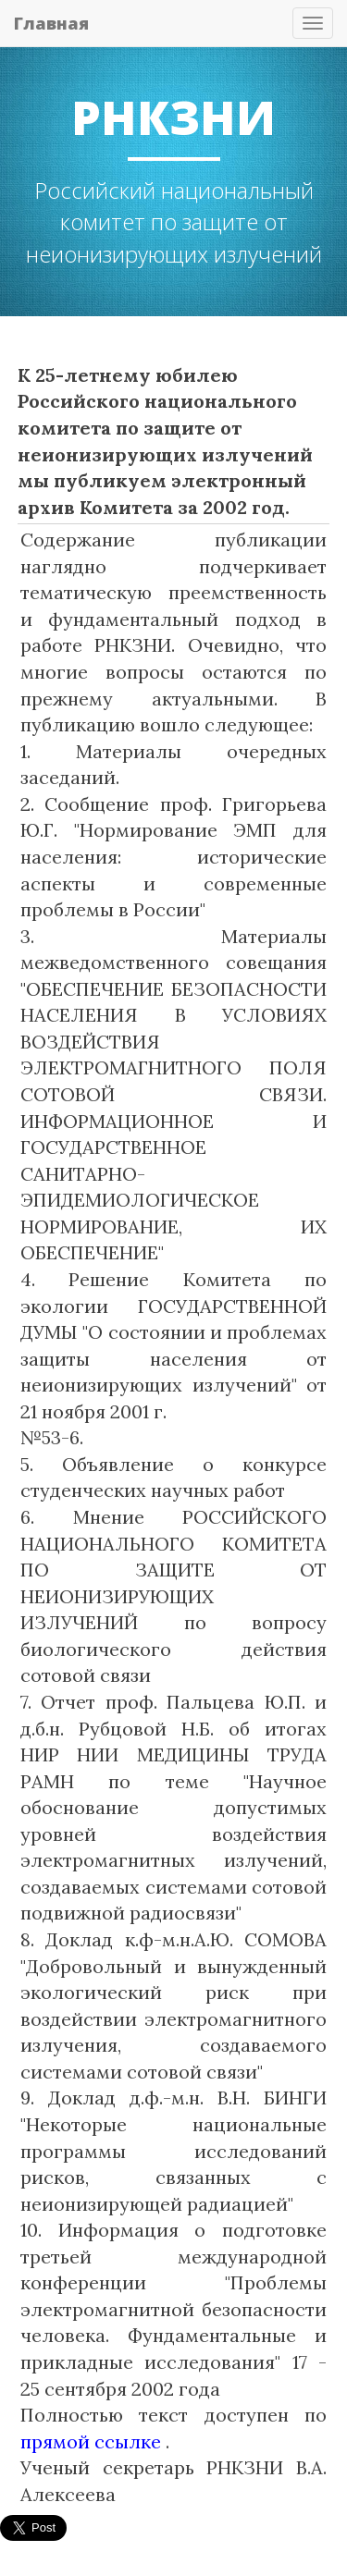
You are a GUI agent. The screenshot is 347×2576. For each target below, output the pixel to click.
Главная (51, 23)
